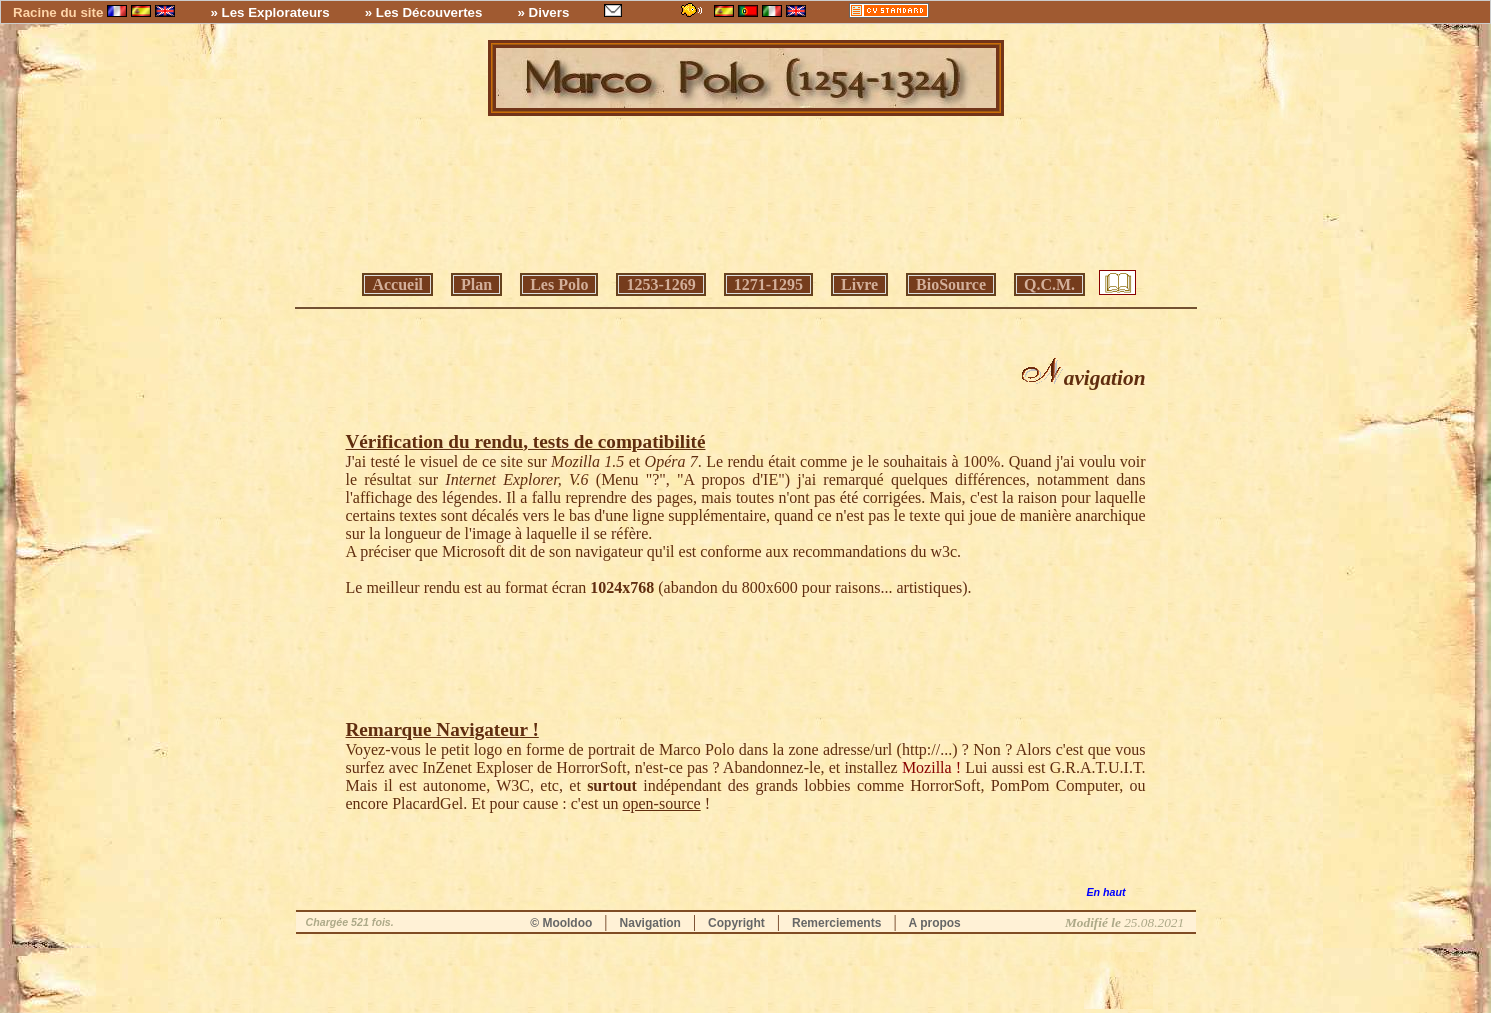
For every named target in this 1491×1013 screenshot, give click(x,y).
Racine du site (58, 12)
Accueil (397, 284)
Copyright (736, 923)
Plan (476, 284)
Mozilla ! (931, 767)
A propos (935, 923)
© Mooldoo (561, 923)
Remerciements (836, 923)
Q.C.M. (1049, 284)
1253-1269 (660, 284)
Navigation (650, 923)
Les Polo (559, 284)
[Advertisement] (746, 196)
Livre (859, 284)
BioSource (951, 284)
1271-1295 (768, 284)
